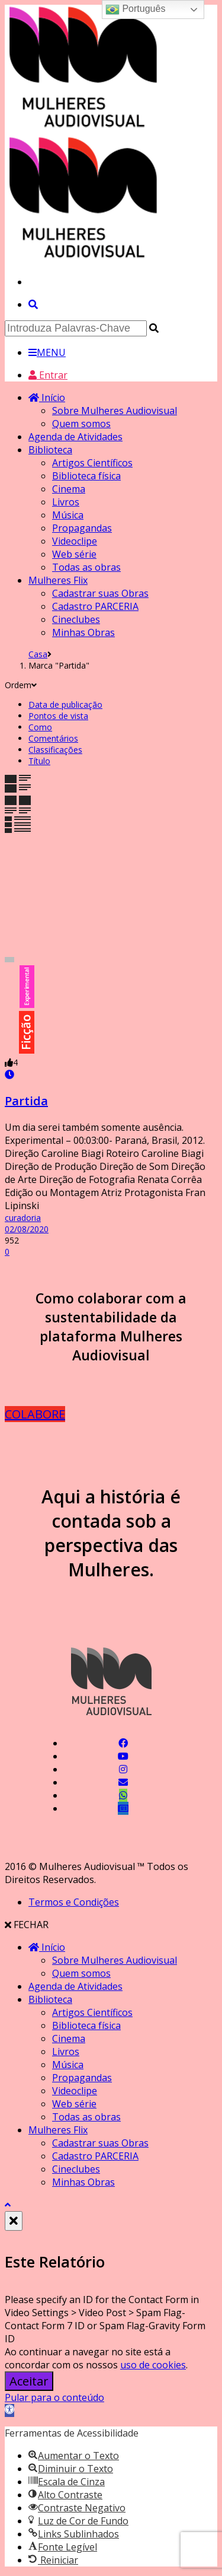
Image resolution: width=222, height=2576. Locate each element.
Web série (74, 554)
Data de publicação (65, 704)
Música (67, 514)
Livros (65, 501)
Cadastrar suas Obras (100, 593)
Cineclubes (76, 619)
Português (135, 9)
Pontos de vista (58, 715)
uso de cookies (153, 2364)
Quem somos (81, 423)
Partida (26, 1101)
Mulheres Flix (58, 580)
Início (46, 397)
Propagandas (82, 528)
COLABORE (35, 1414)
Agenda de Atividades (75, 436)
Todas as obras (86, 567)
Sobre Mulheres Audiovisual (114, 410)
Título (39, 761)
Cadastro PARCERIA (95, 606)
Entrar (47, 374)
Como (40, 727)
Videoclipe (74, 541)
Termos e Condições (73, 1902)
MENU (47, 352)
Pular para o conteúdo (54, 2397)
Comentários (53, 738)
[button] (9, 2410)
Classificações (55, 749)
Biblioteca (50, 449)
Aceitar (29, 2381)
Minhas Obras (83, 632)
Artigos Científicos (92, 462)
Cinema (68, 488)
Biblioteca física (86, 475)
